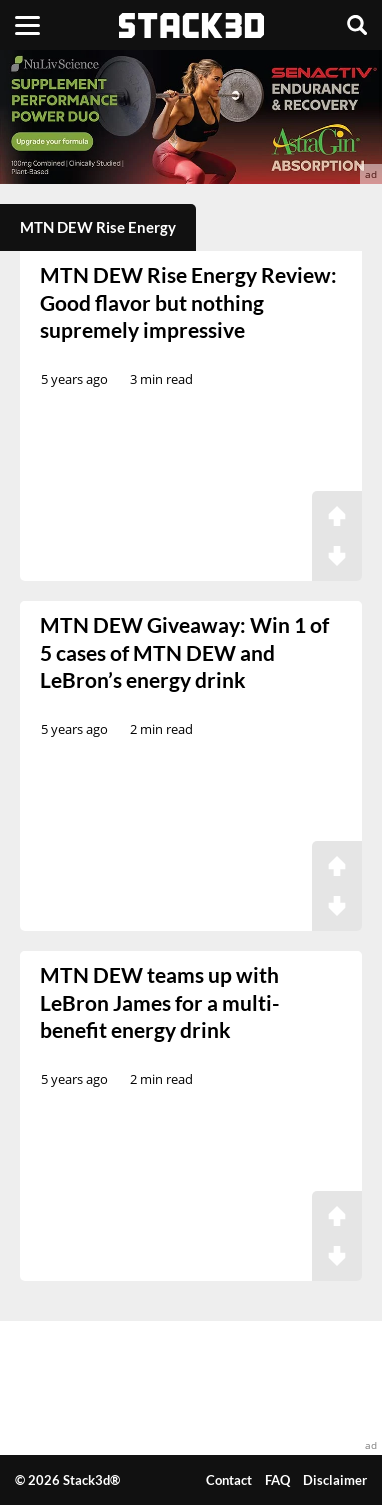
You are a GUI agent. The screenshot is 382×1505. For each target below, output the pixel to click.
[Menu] (27, 25)
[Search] (357, 25)
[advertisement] (191, 117)
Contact (229, 1480)
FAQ (277, 1480)
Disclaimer (335, 1480)
